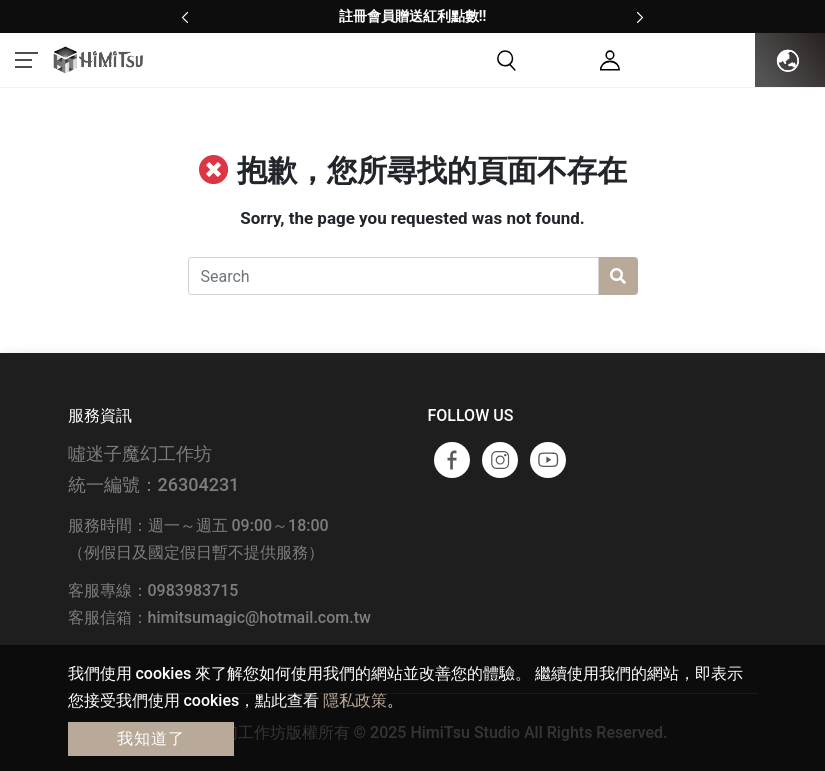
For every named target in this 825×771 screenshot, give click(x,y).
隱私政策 (355, 700)
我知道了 (151, 738)
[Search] (393, 276)
